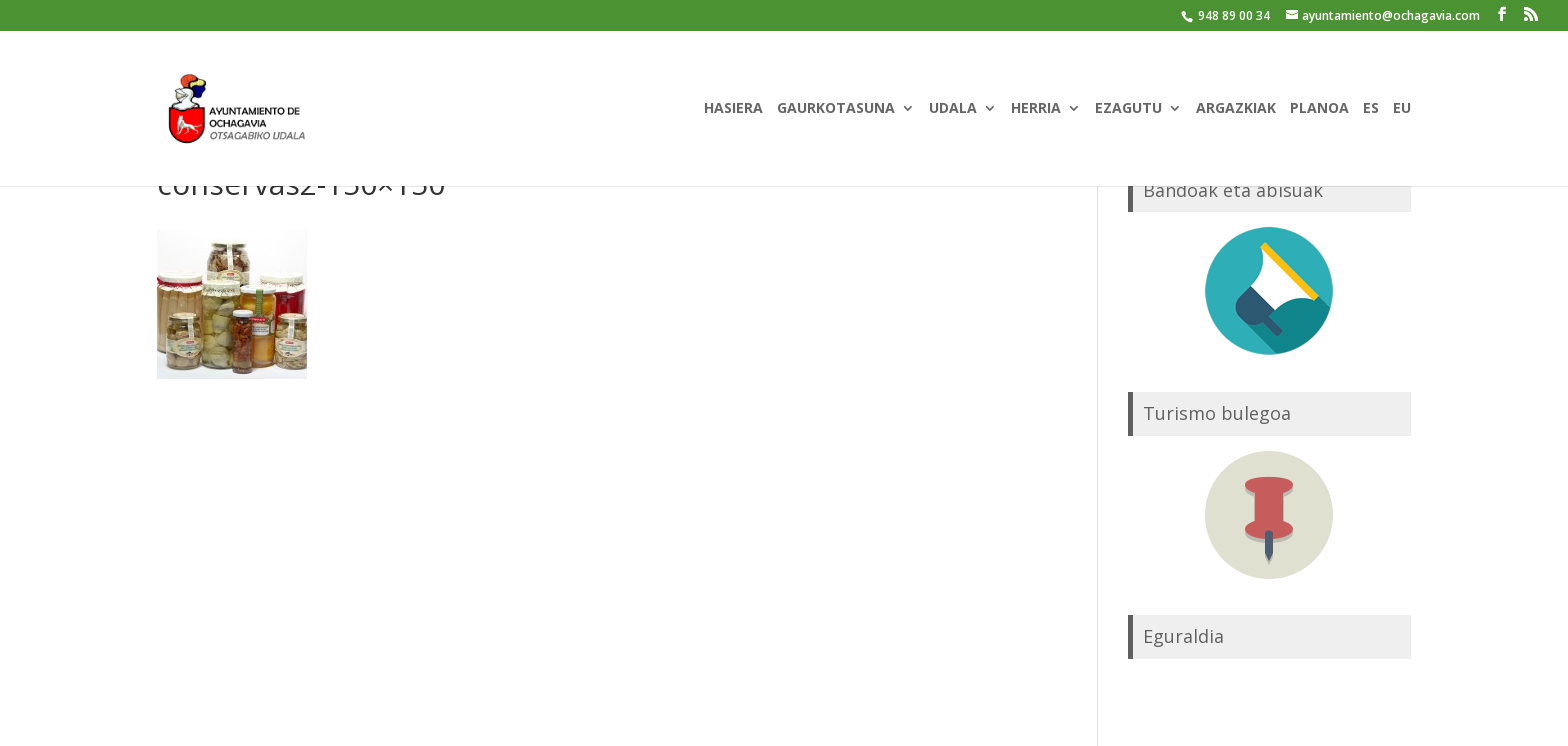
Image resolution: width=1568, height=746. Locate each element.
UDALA (953, 109)
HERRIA (1036, 109)
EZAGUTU (1128, 109)
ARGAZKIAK (1236, 109)
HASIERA (733, 109)
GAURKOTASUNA (836, 109)
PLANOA (1319, 109)
